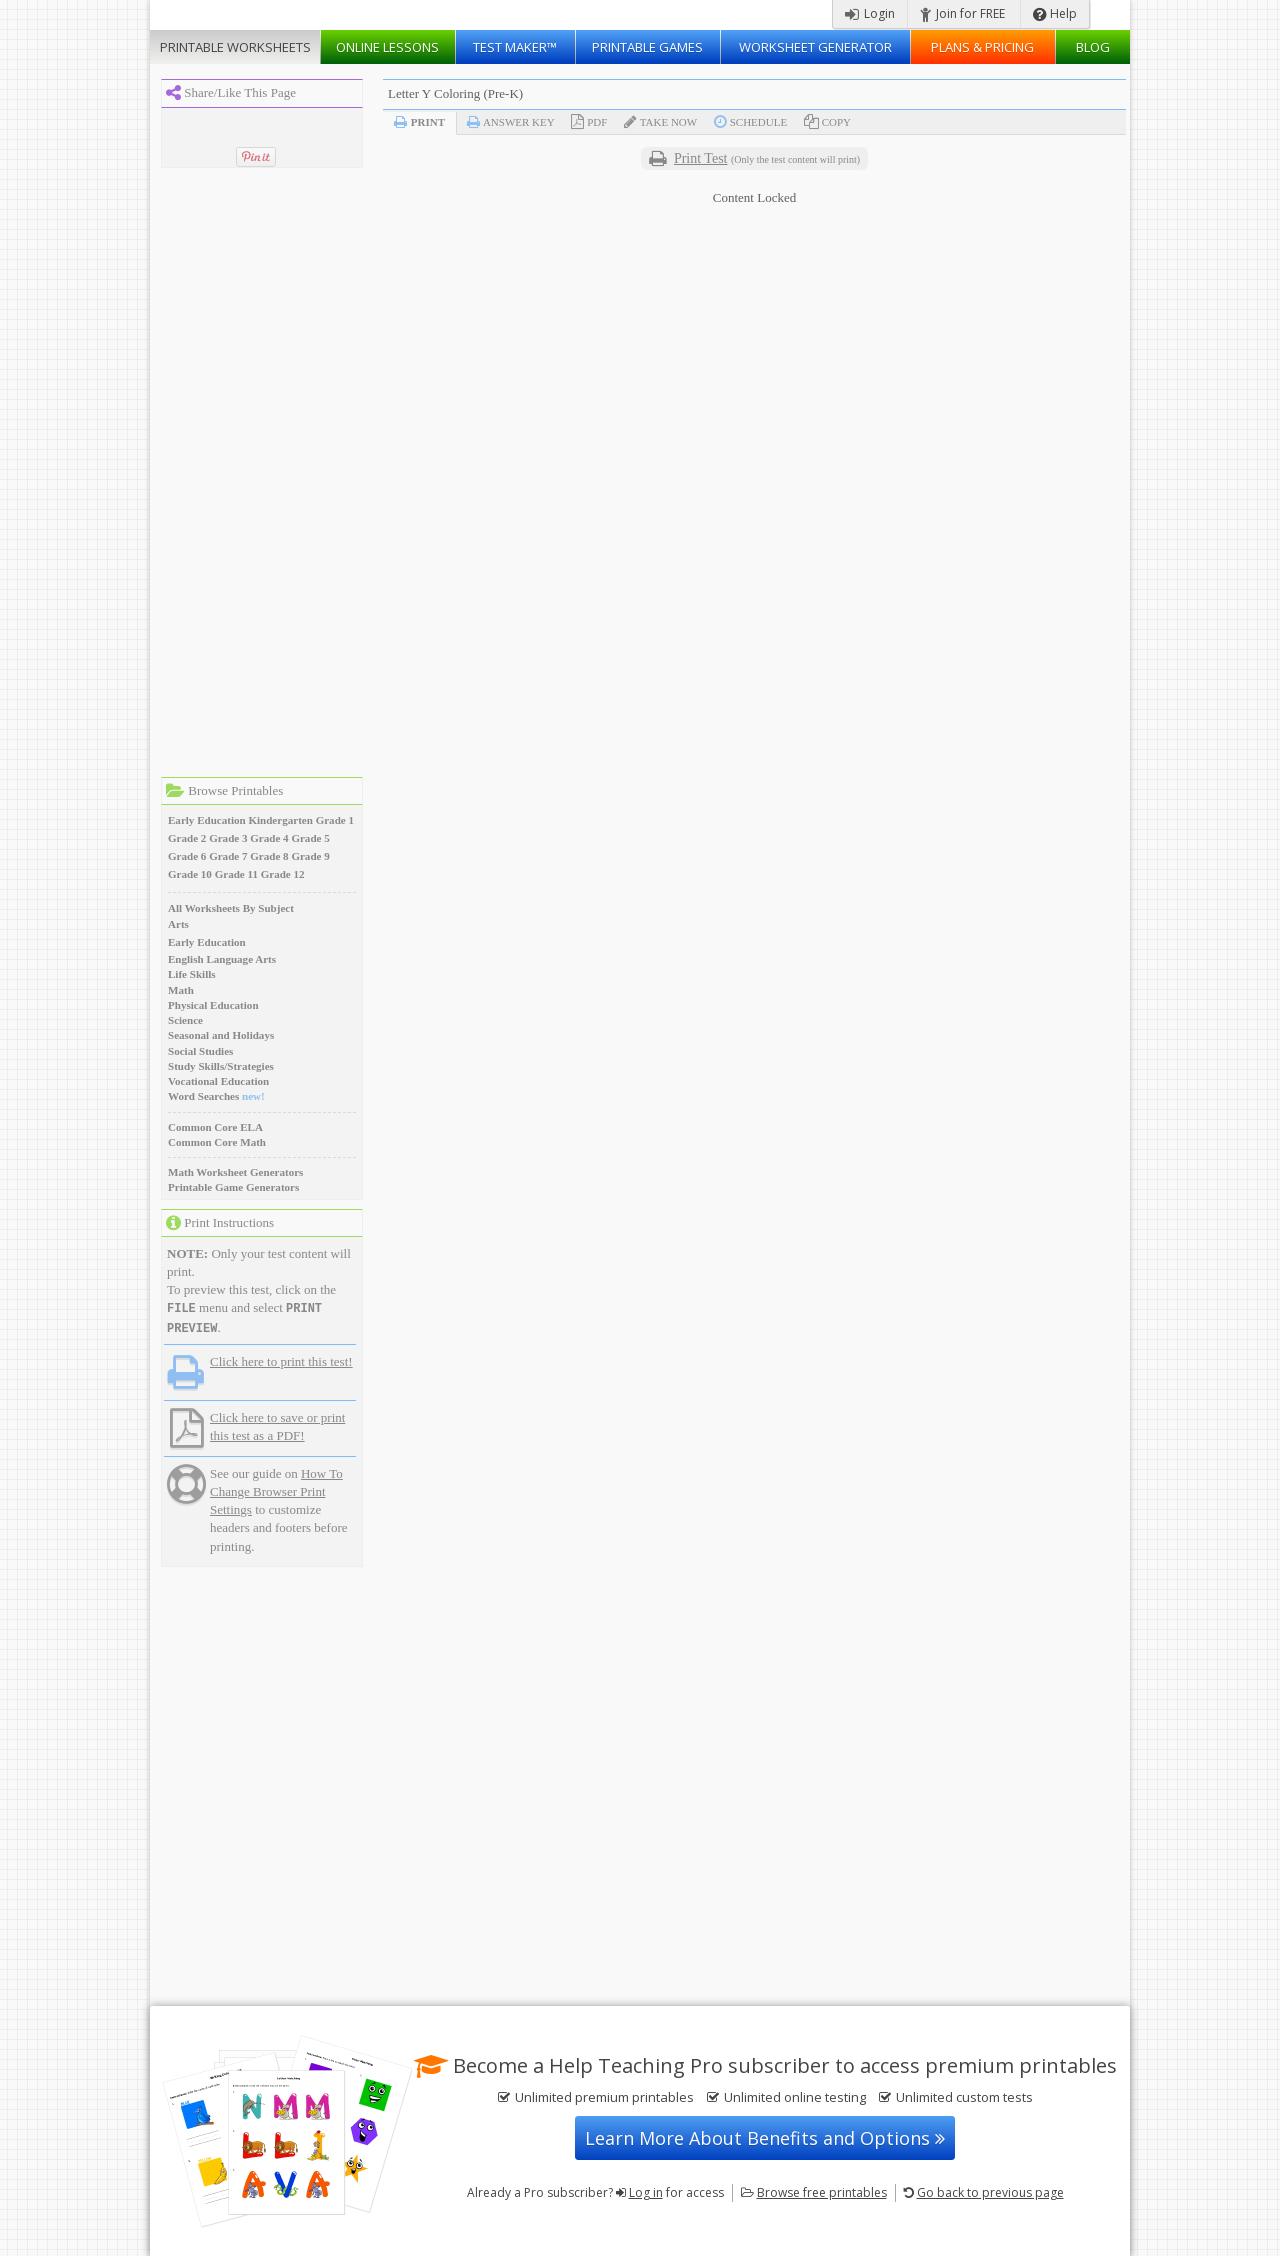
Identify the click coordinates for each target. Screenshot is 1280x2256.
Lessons (387, 47)
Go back (990, 2192)
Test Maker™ (515, 47)
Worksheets (235, 47)
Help (1055, 13)
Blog (1093, 47)
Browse (822, 2192)
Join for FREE (962, 13)
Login (870, 13)
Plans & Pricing (982, 47)
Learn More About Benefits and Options (765, 2138)
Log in (646, 2192)
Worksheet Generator (815, 47)
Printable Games (647, 47)
